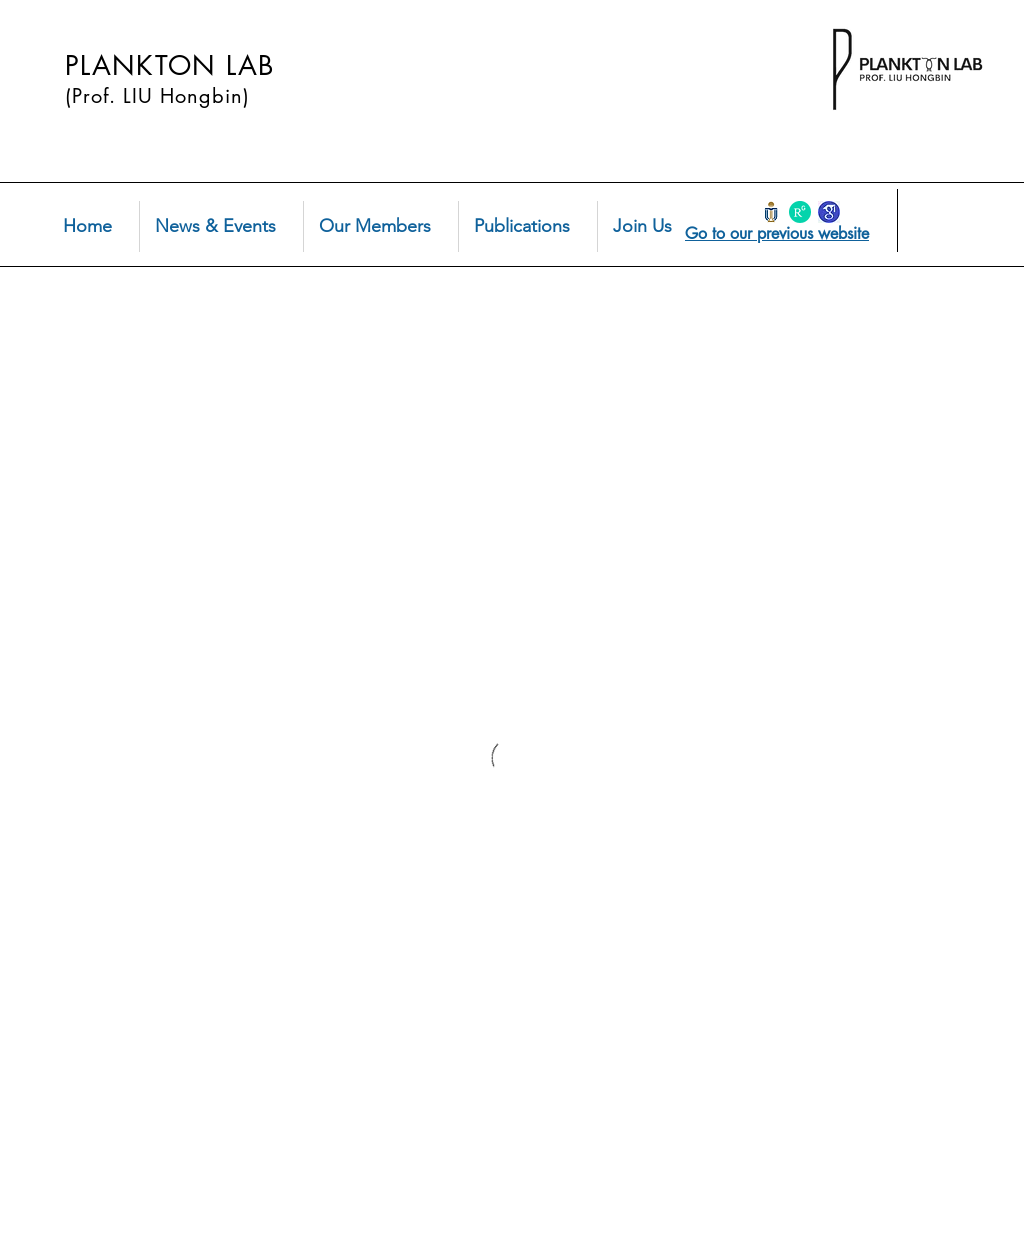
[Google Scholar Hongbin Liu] (829, 212)
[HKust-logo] (771, 212)
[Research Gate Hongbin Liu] (800, 212)
